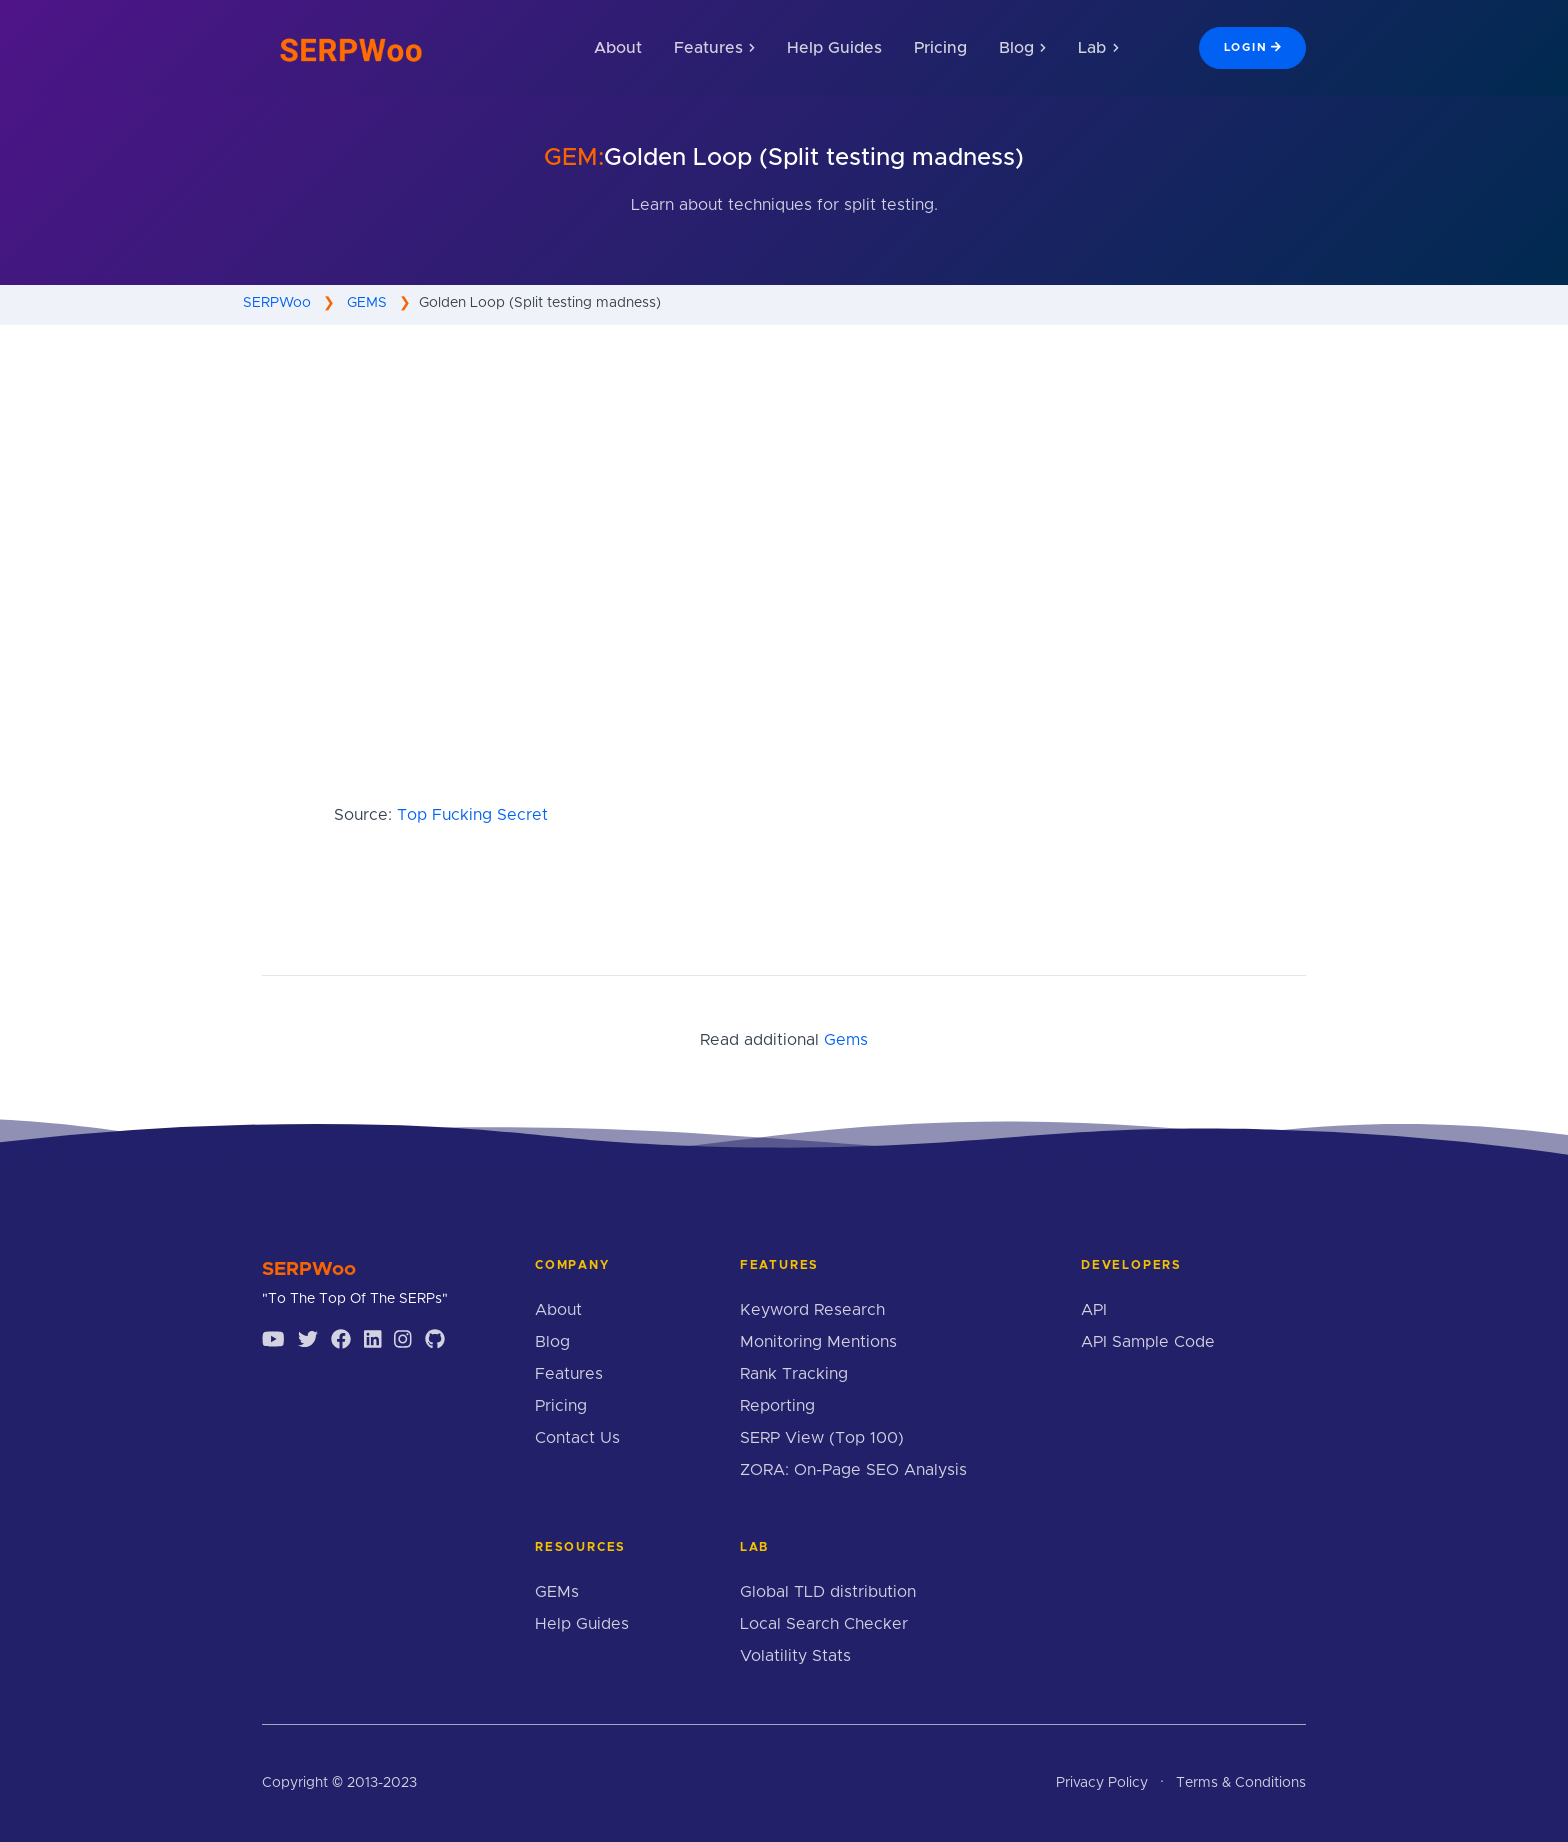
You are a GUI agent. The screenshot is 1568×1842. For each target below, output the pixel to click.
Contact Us (577, 1438)
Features (569, 1374)
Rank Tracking (794, 1374)
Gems (846, 1040)
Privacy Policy (1102, 1783)
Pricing (940, 48)
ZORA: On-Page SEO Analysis (853, 1470)
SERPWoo (277, 303)
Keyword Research (812, 1310)
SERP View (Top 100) (822, 1438)
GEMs (557, 1592)
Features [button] (714, 48)
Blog (552, 1342)
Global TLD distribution (828, 1592)
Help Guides (834, 48)
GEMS (367, 303)
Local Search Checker (824, 1624)
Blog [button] (1022, 48)
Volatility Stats (795, 1656)
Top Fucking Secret (472, 815)
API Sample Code (1148, 1342)
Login (1252, 47)
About (618, 48)
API (1094, 1310)
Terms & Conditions (1241, 1783)
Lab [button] (1098, 48)
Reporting (777, 1406)
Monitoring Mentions (818, 1342)
